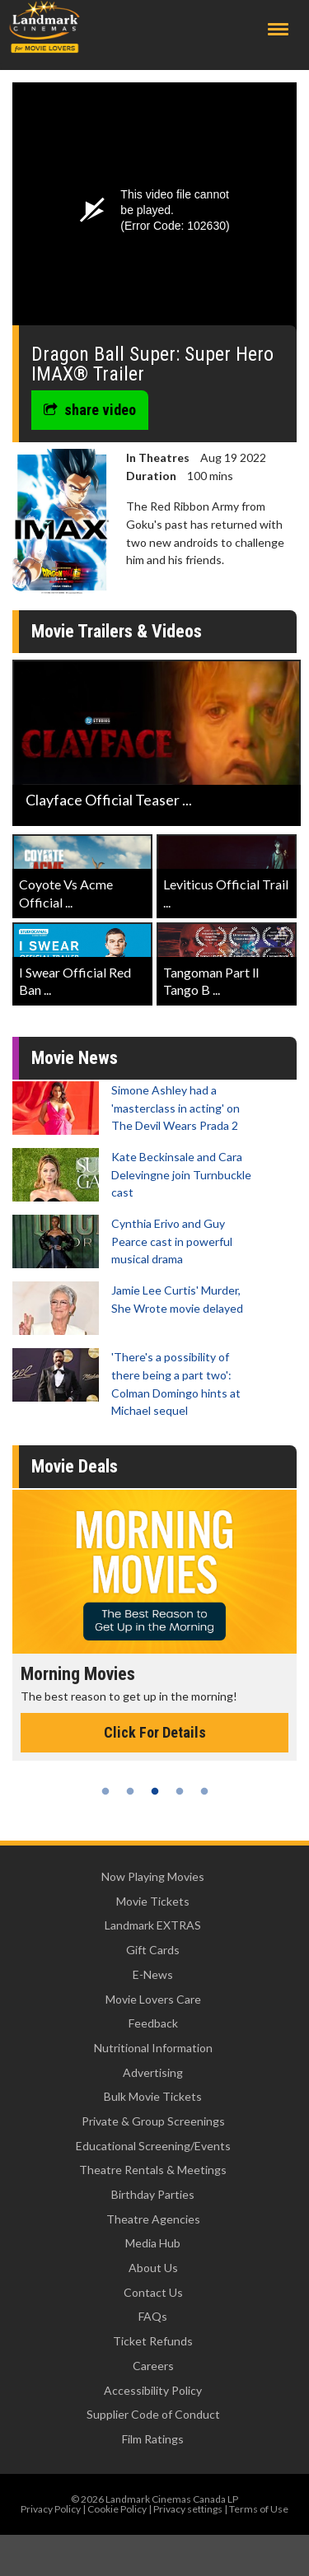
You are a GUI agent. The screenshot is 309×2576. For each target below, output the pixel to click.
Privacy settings (187, 2509)
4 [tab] (179, 1791)
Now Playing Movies (152, 1876)
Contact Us (153, 2292)
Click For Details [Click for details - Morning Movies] (155, 1732)
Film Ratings (153, 2439)
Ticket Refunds (153, 2341)
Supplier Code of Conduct (153, 2414)
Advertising (153, 2072)
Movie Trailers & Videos (116, 631)
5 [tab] (204, 1791)
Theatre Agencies (153, 2219)
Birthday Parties (152, 2194)
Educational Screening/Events (153, 2146)
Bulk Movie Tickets (153, 2096)
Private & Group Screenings (153, 2121)
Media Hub (152, 2243)
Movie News (74, 1058)
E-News (153, 1974)
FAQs (152, 2316)
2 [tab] (130, 1791)
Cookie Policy (117, 2509)
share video (90, 409)
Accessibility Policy (153, 2390)
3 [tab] (155, 1791)
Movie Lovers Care (153, 1999)
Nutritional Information (153, 2048)
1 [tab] (105, 1791)
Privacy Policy (51, 2509)
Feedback (153, 2023)
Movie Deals (74, 1466)
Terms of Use (258, 2509)
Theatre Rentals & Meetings (153, 2170)
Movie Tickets (153, 1901)
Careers (153, 2366)
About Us (153, 2268)
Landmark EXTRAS (153, 1925)
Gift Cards (153, 1950)
